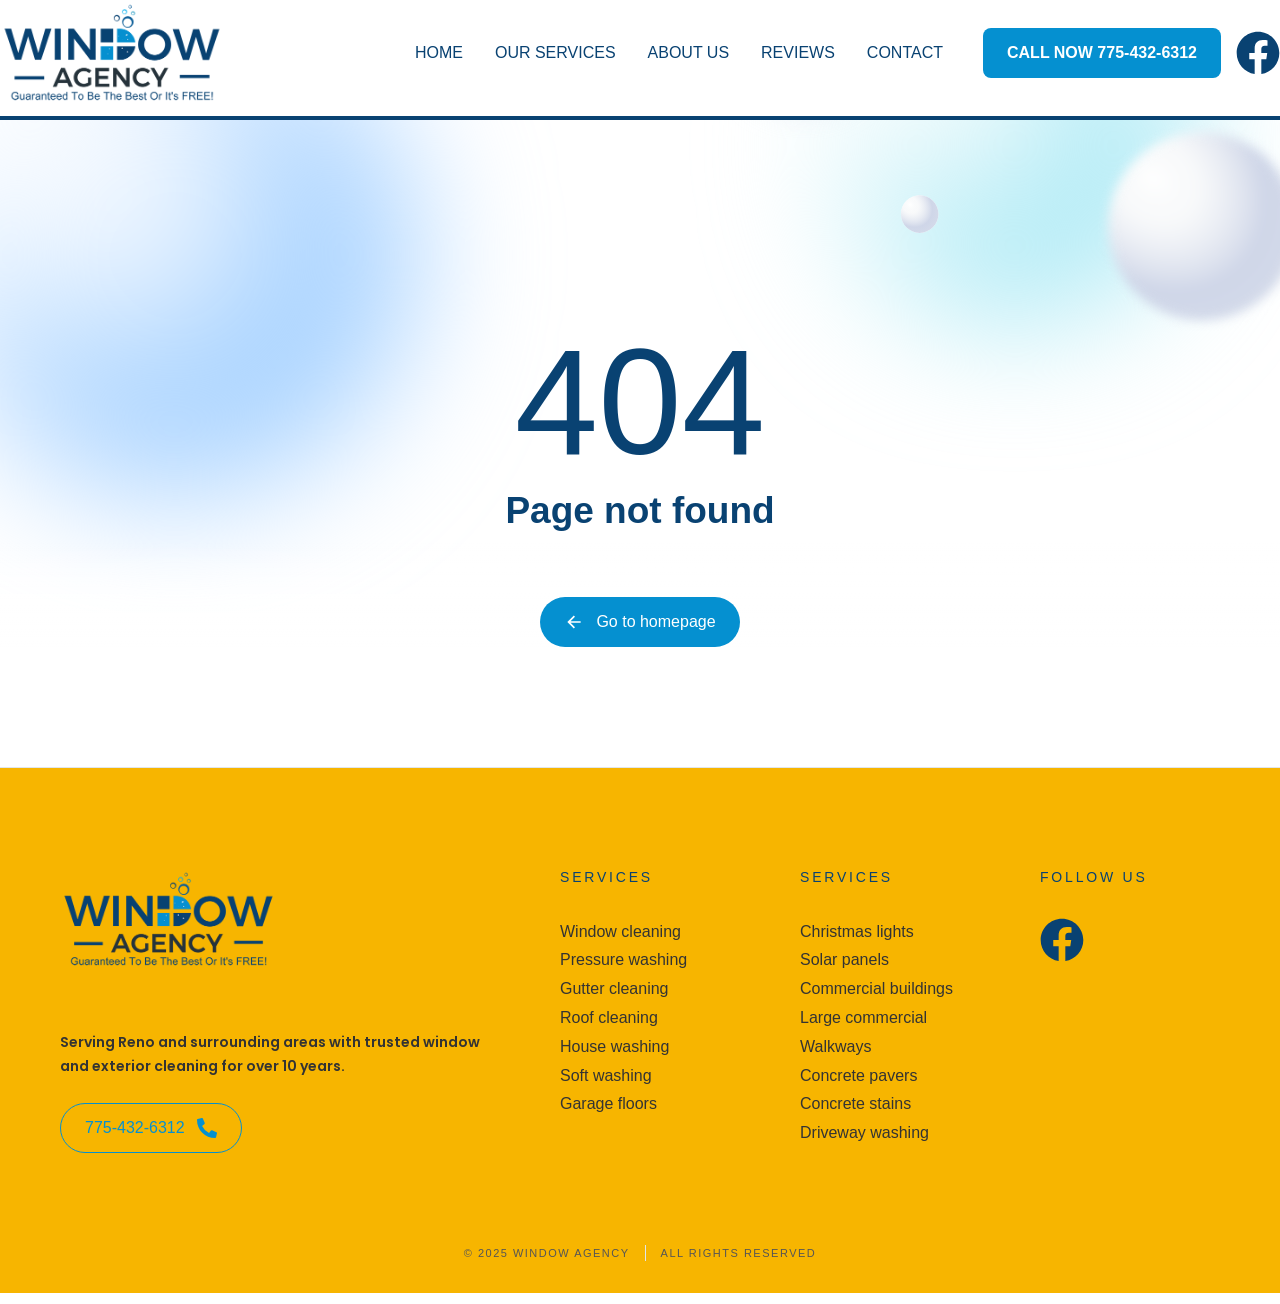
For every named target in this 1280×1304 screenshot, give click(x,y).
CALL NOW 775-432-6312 (1102, 52)
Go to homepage (639, 622)
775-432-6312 (151, 1139)
